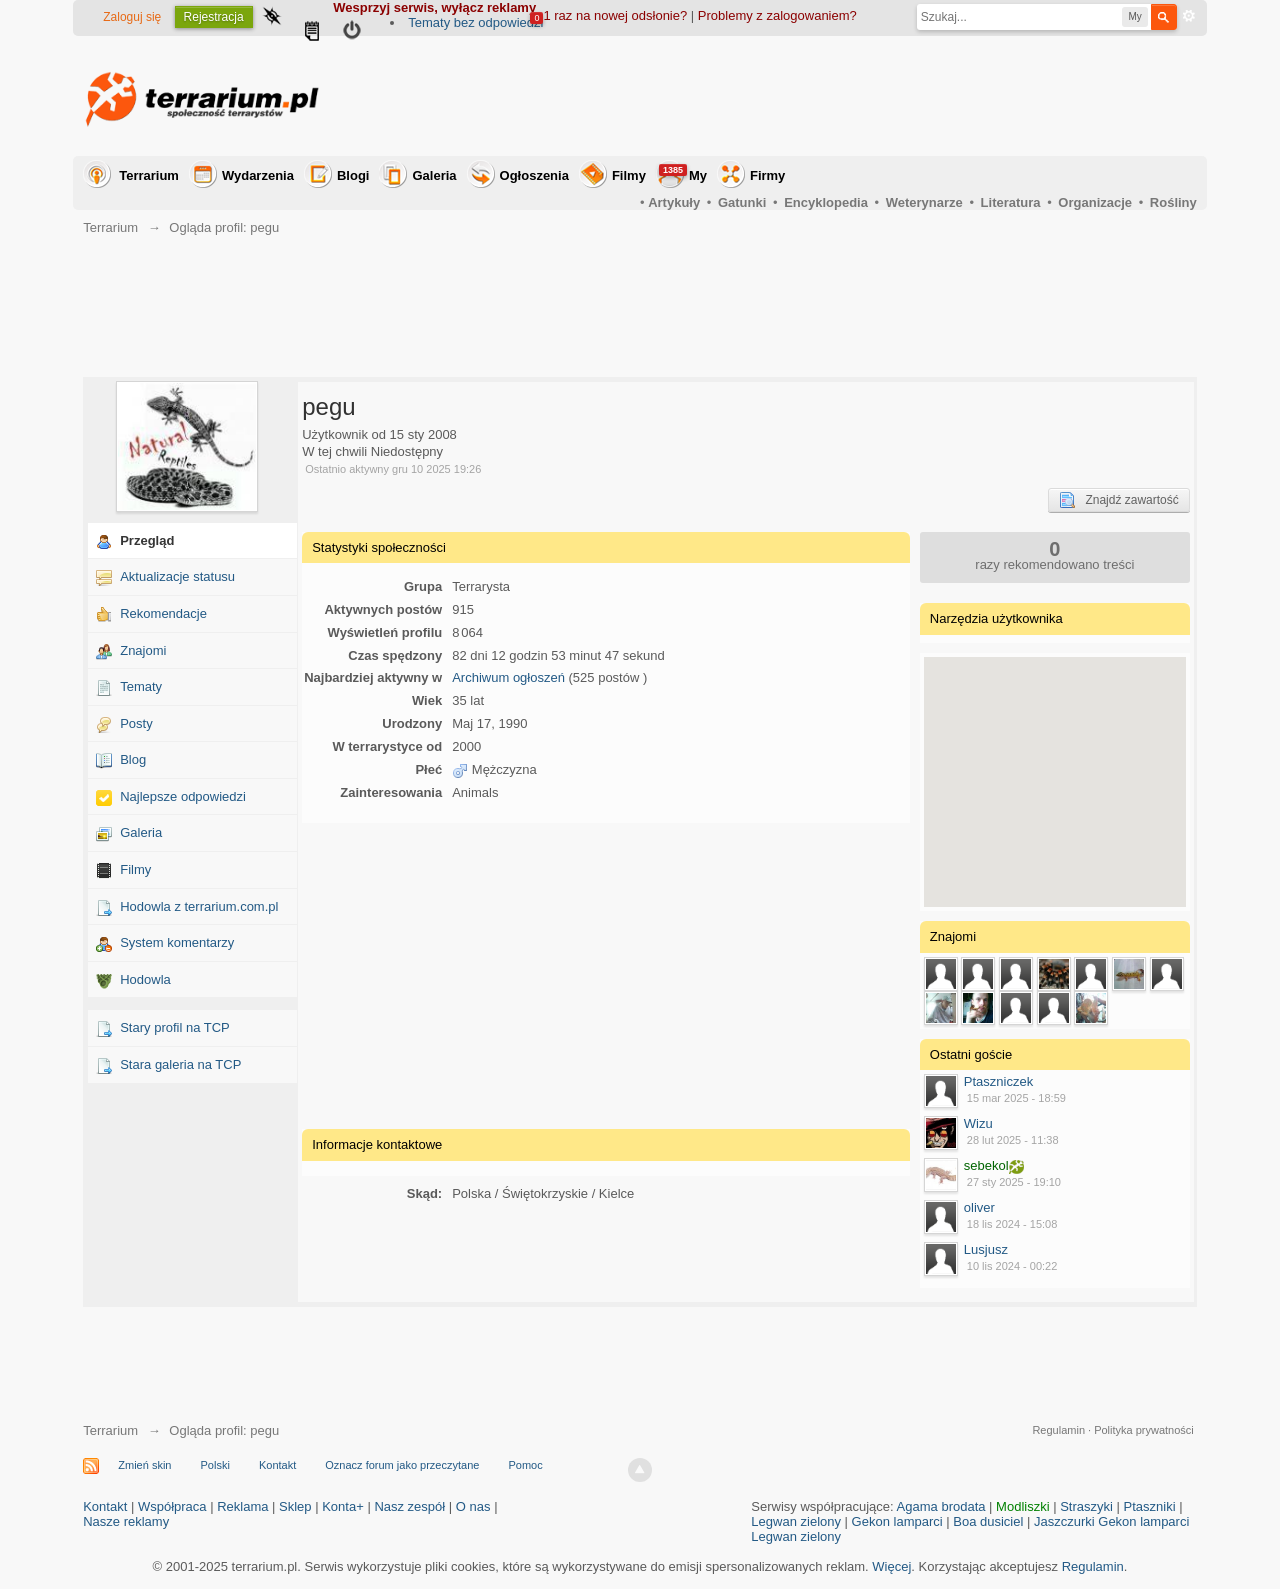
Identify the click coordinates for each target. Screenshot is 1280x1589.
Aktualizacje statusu (177, 576)
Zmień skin (144, 1465)
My (683, 173)
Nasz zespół (409, 1506)
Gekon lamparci (897, 1521)
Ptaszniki (1150, 1506)
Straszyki (1086, 1506)
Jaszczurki (1064, 1521)
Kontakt (277, 1465)
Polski (215, 1465)
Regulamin (1058, 1430)
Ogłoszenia (534, 175)
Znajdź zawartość (1118, 500)
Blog (133, 759)
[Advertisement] (833, 96)
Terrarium (149, 175)
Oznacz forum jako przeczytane (402, 1465)
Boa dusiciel (988, 1521)
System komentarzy (177, 942)
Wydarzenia (258, 175)
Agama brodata (941, 1506)
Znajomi (143, 650)
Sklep (295, 1506)
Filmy (629, 175)
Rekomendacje (163, 613)
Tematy (141, 686)
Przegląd (147, 540)
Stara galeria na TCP (180, 1064)
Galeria (434, 175)
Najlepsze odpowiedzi (183, 796)
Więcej (891, 1566)
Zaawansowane (1189, 16)
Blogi (353, 175)
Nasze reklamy (126, 1521)
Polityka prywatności (1144, 1430)
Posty (136, 723)
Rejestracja (214, 17)
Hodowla (145, 979)
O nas (473, 1506)
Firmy (767, 175)
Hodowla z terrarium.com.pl (199, 906)
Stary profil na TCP (175, 1027)
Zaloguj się (132, 17)
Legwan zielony (796, 1521)
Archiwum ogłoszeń (508, 677)
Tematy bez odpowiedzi (475, 22)
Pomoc (525, 1465)
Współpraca (172, 1506)
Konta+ (343, 1506)
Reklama (242, 1506)
